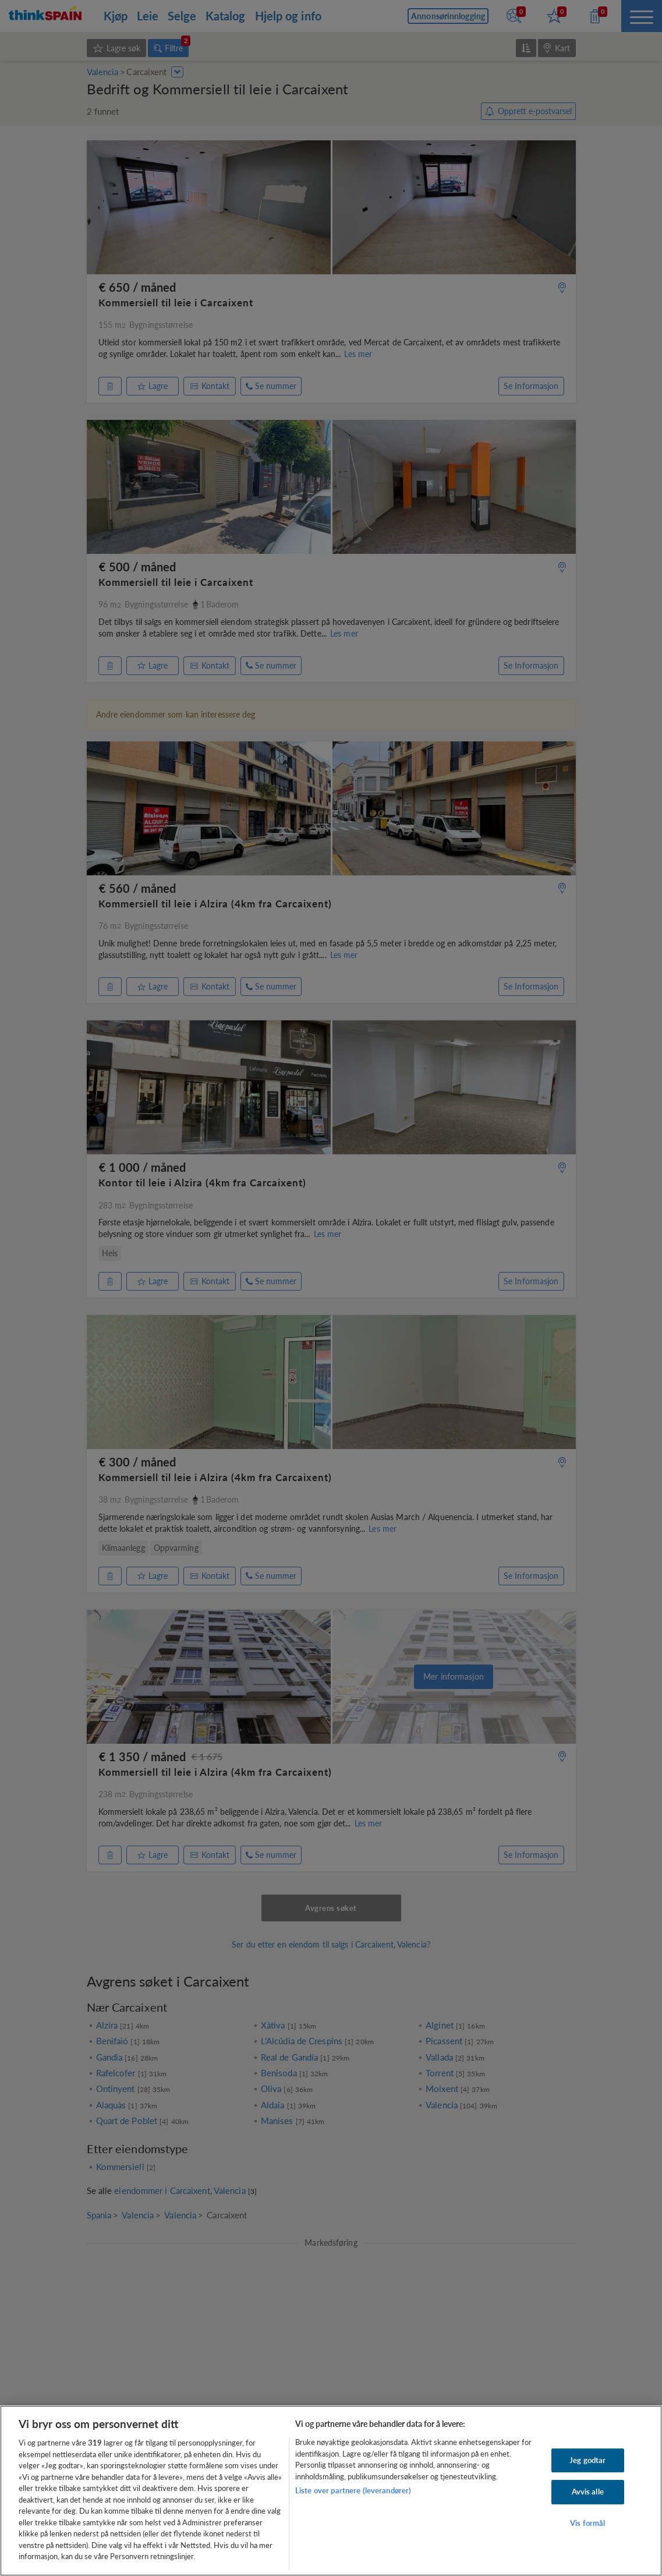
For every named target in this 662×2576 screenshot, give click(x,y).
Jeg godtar (587, 2460)
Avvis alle (588, 2491)
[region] (331, 2490)
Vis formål (587, 2523)
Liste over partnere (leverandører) (353, 2490)
